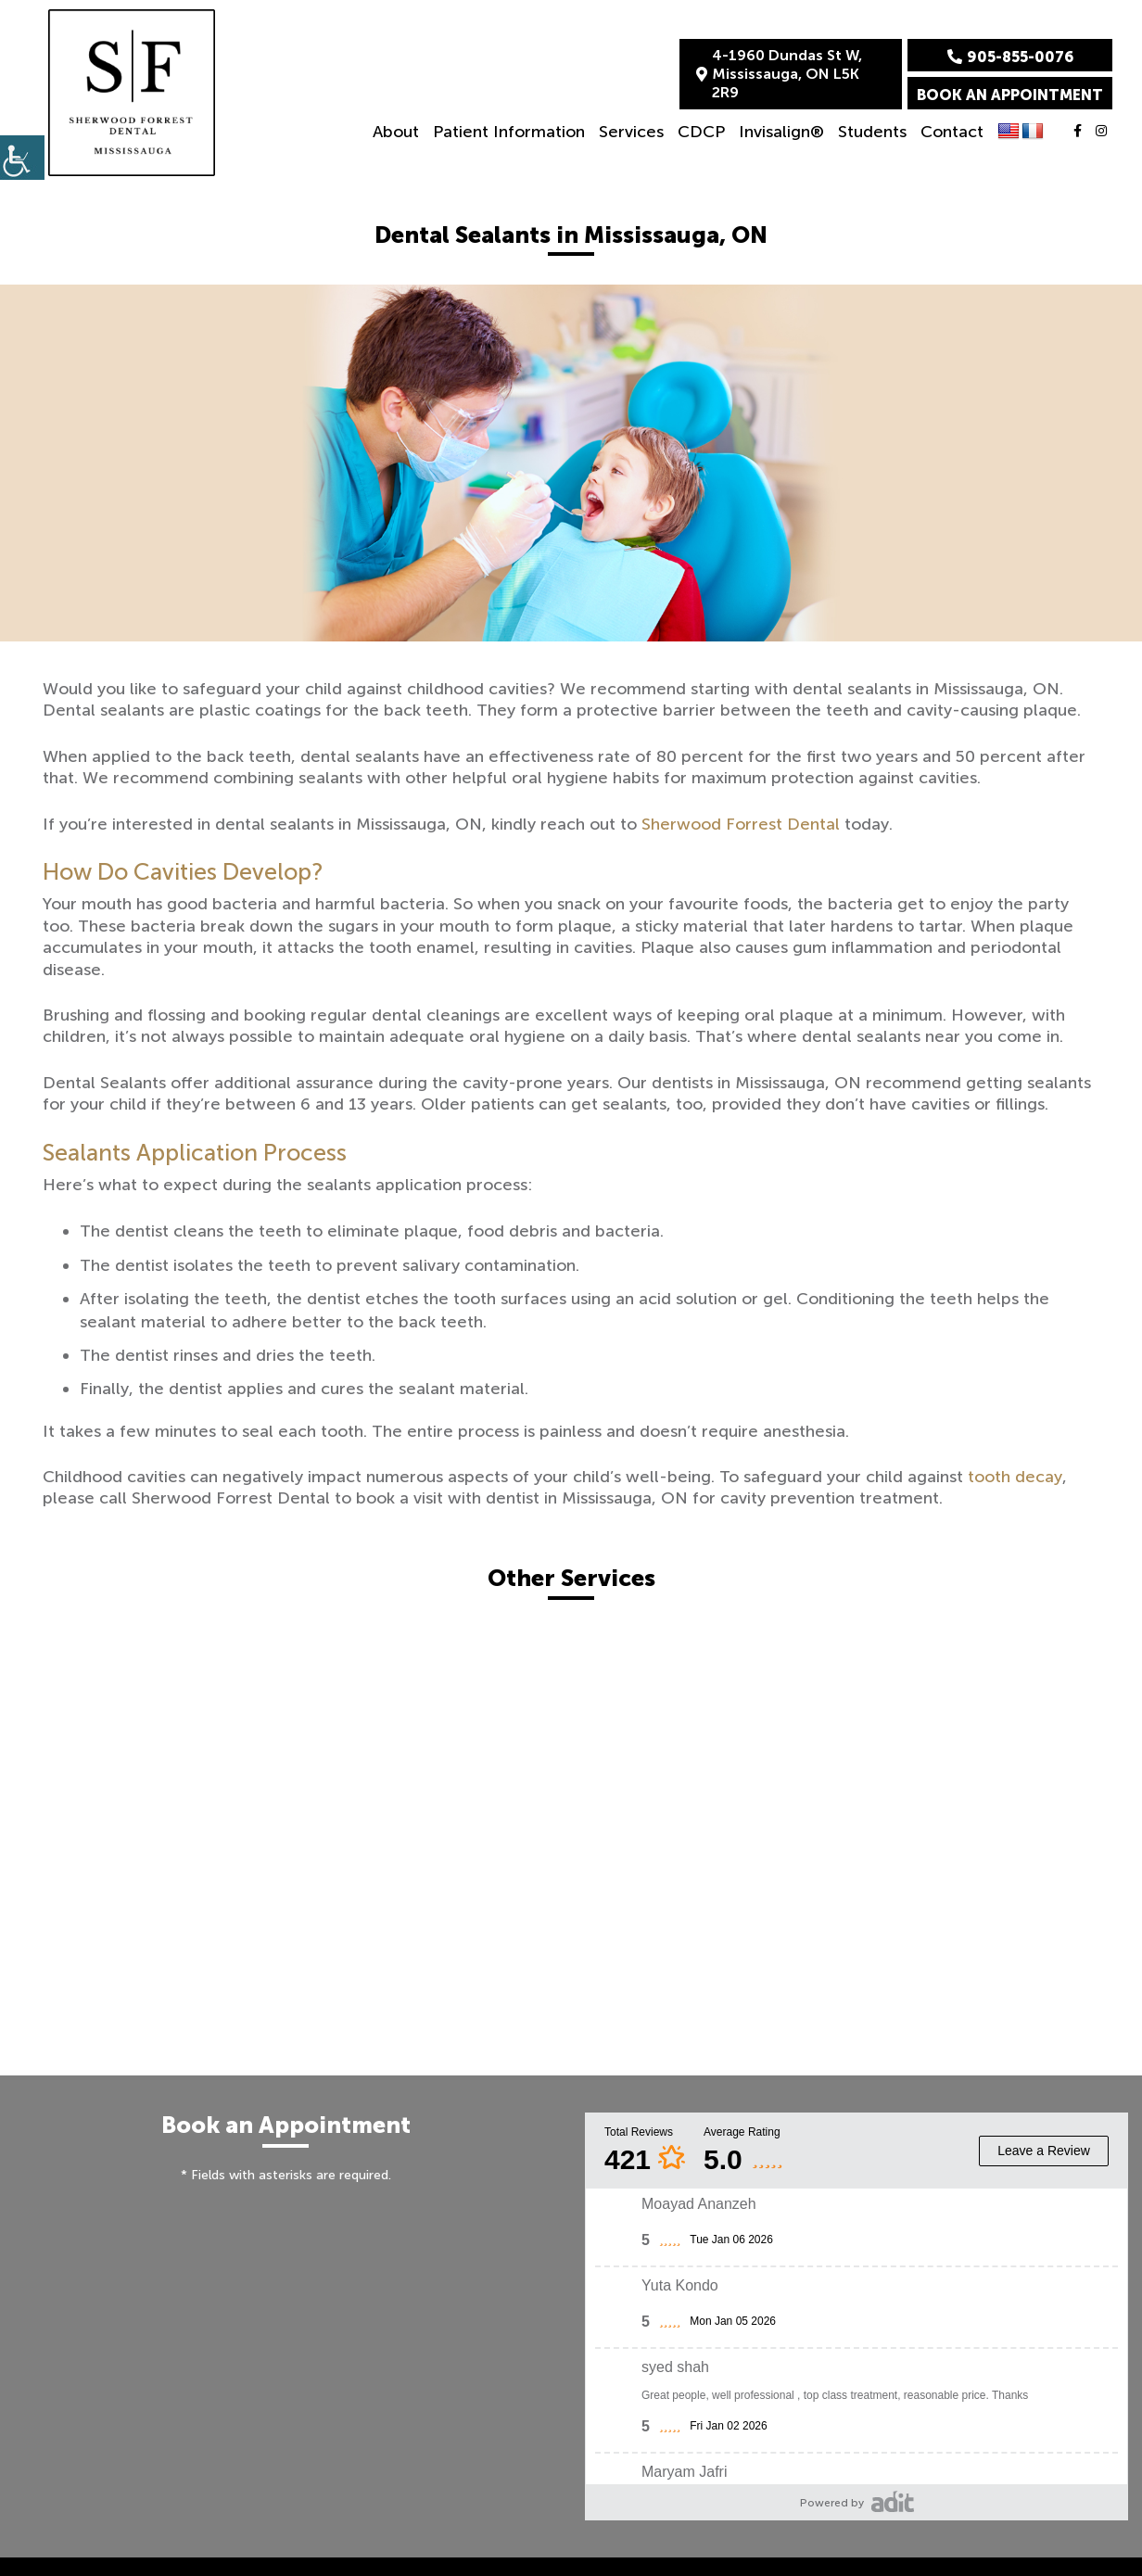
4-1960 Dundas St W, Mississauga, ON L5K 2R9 (779, 73)
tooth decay (1015, 1476)
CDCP (701, 131)
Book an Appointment (1010, 95)
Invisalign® (781, 131)
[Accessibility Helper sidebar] (22, 157)
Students (872, 131)
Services (631, 131)
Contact (951, 131)
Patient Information (509, 131)
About (396, 131)
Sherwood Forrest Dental (740, 824)
